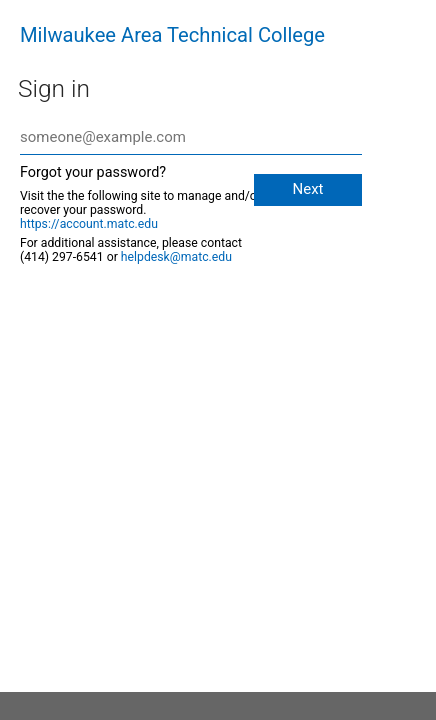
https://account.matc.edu (89, 224)
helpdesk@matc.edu (176, 257)
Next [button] (307, 189)
